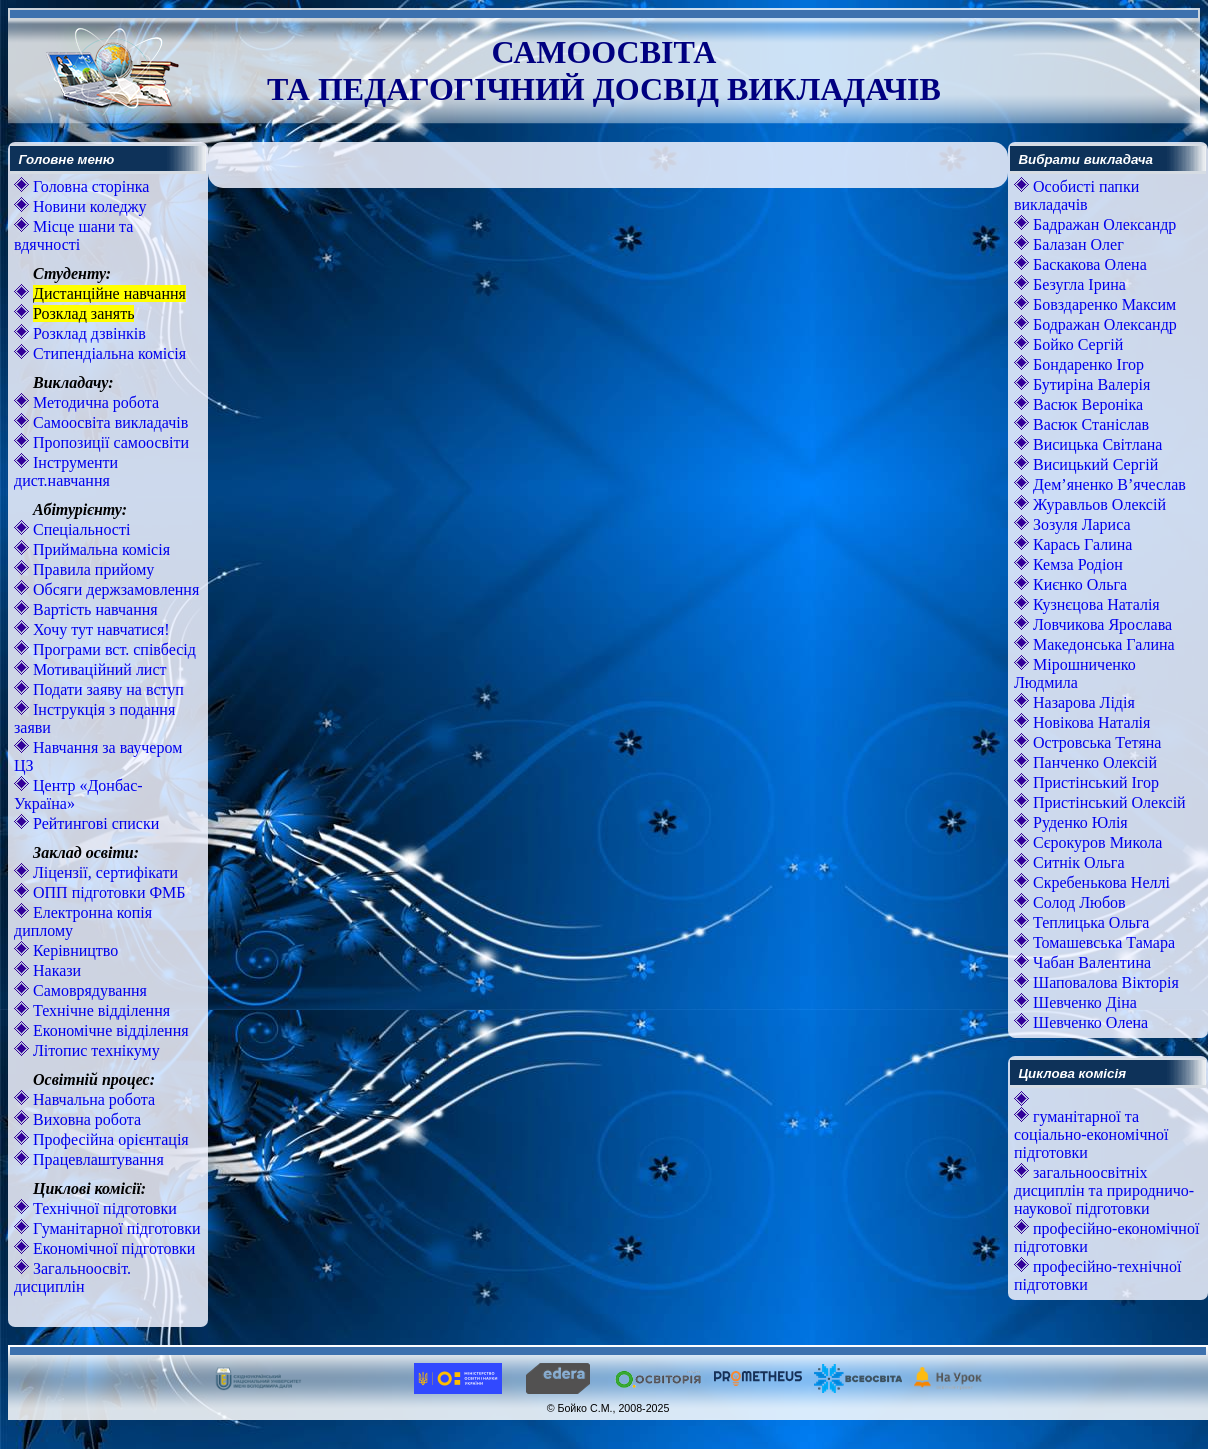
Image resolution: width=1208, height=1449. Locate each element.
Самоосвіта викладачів (108, 422)
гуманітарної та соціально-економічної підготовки (1091, 1134)
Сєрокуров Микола (1095, 842)
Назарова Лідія (1082, 702)
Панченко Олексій (1093, 762)
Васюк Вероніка (1086, 404)
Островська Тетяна (1095, 742)
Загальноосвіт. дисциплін (72, 1277)
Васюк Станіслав (1089, 424)
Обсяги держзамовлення (114, 589)
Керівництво (73, 950)
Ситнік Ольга (1077, 862)
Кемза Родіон (1076, 564)
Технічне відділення (99, 1010)
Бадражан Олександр (1102, 224)
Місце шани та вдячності (73, 235)
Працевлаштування (96, 1159)
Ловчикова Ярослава (1100, 624)
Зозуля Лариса (1080, 524)
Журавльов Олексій (1097, 504)
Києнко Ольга (1078, 584)
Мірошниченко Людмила (1075, 673)
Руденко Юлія (1078, 822)
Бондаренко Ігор (1086, 364)
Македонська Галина (1102, 644)
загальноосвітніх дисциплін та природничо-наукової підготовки (1104, 1190)
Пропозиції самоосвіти (109, 442)
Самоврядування (88, 990)
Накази (55, 970)
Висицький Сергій (1093, 464)
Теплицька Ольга (1089, 922)
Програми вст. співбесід (112, 649)
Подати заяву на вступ (106, 689)
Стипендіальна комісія (107, 353)
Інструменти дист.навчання (66, 471)
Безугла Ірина (1077, 284)
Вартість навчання (93, 609)
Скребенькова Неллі (1099, 882)
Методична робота (94, 402)
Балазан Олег (1076, 244)
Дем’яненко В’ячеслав (1107, 484)
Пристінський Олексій (1107, 802)
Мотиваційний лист (98, 669)
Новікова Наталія (1089, 722)
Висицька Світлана (1095, 444)
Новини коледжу (88, 206)
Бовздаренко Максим (1102, 304)
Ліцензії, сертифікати (103, 872)
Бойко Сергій (1076, 344)
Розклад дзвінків (87, 333)
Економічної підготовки (112, 1248)
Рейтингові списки (94, 823)
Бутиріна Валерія (1089, 384)
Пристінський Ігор (1094, 782)
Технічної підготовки (103, 1208)
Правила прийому (91, 569)
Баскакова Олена (1088, 264)
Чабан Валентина (1090, 962)
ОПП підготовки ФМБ (107, 892)
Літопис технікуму (94, 1050)
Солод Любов (1077, 902)
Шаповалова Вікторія (1104, 982)
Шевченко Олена (1088, 1022)
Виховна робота (85, 1119)
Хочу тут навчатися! (99, 629)
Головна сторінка (89, 186)
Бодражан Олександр (1103, 324)
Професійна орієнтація (109, 1139)
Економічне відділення (109, 1030)
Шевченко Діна (1083, 1002)
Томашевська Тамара (1102, 942)
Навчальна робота (92, 1099)
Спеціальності (79, 529)
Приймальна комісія (99, 549)
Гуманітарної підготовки (115, 1228)
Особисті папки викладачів (1076, 195)
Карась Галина (1080, 544)
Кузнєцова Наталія (1094, 604)
